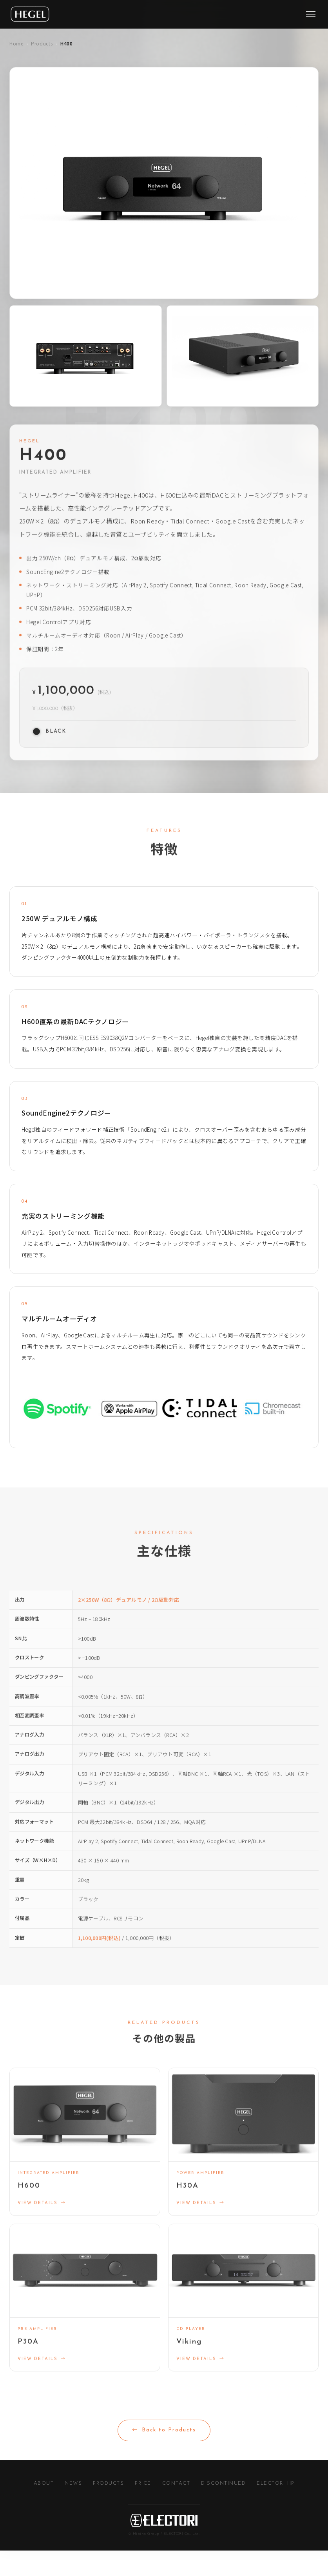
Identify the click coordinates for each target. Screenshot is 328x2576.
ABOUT (44, 2509)
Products (42, 43)
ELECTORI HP (276, 2509)
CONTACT (176, 2509)
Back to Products (164, 2456)
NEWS (73, 2509)
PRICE (143, 2509)
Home (16, 43)
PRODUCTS (108, 2509)
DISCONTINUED (223, 2509)
